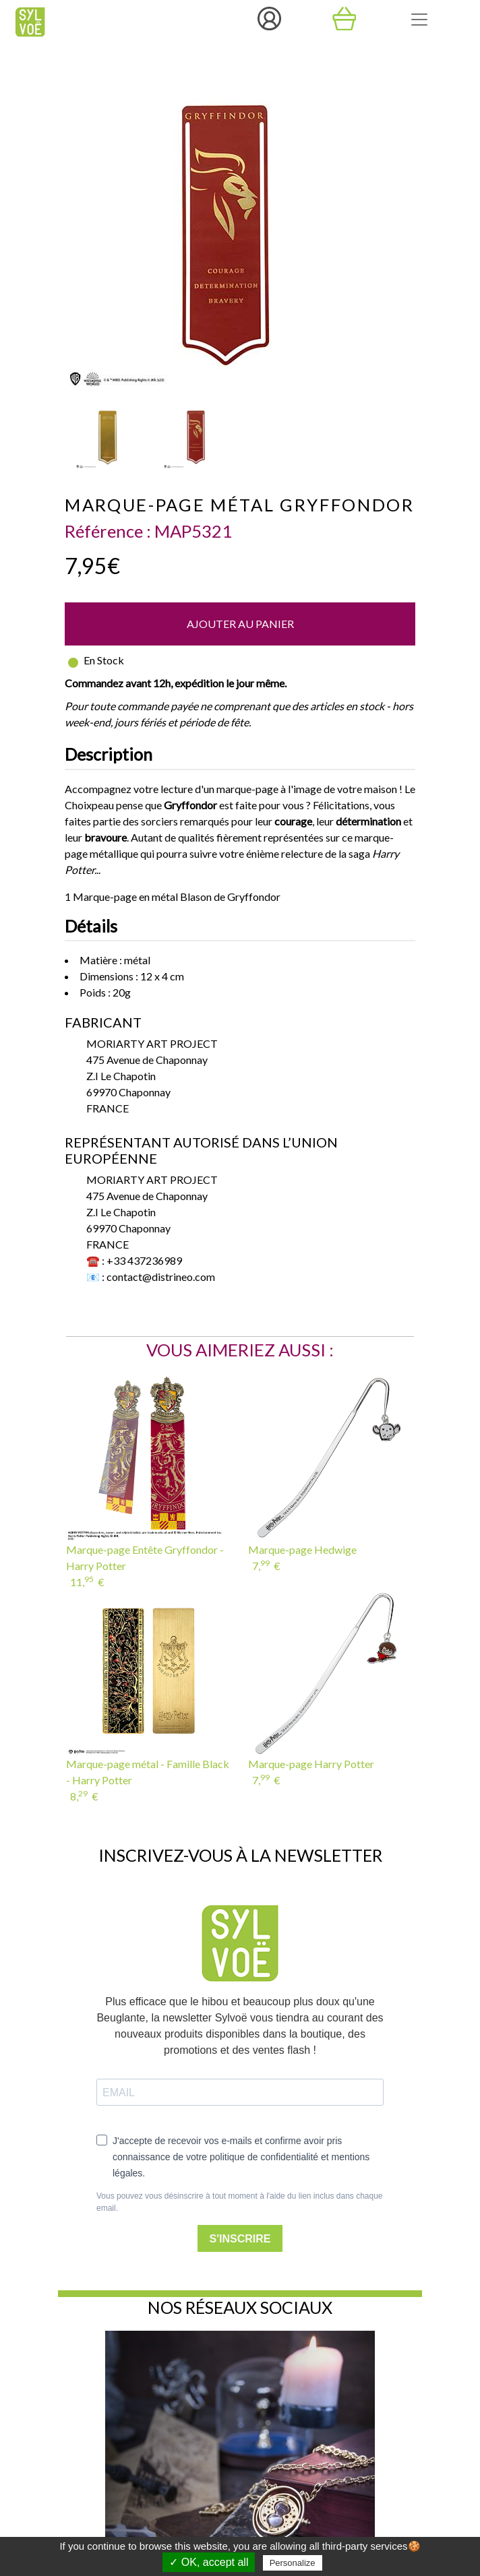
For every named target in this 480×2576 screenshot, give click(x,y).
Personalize (293, 2563)
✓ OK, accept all (208, 2562)
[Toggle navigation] (419, 19)
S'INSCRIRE (240, 2238)
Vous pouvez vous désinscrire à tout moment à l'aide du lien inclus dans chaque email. (239, 2202)
